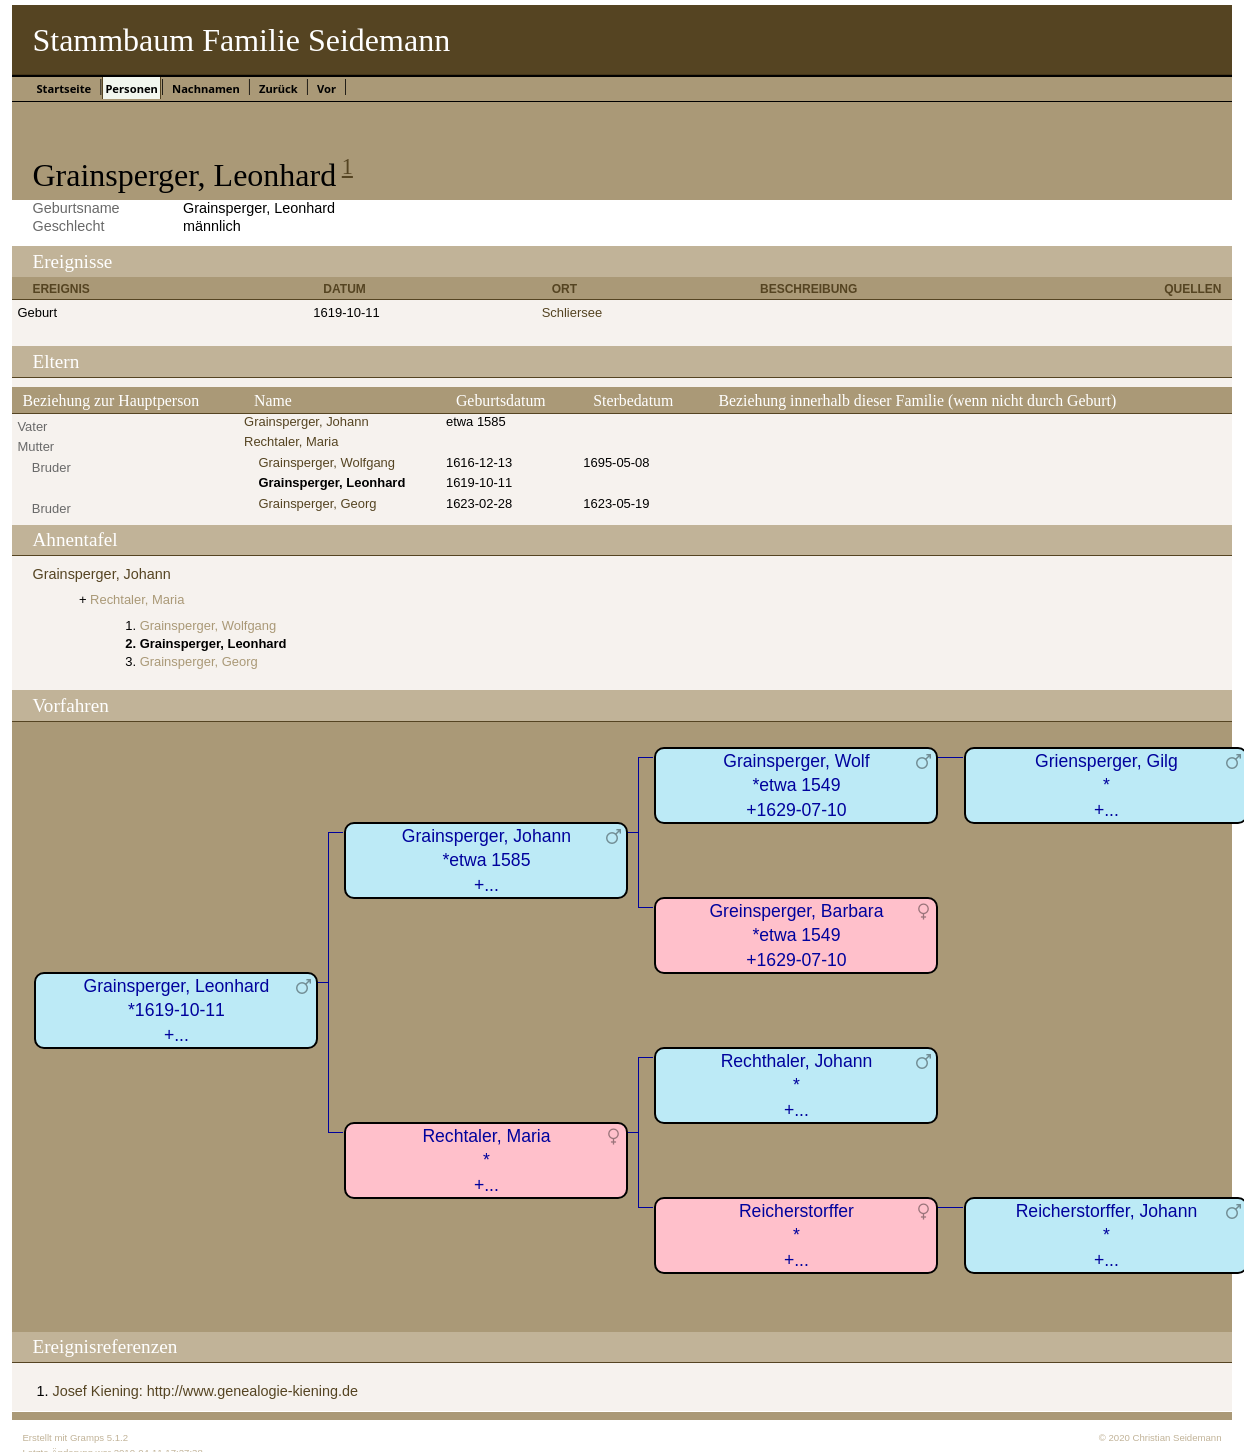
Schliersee (572, 312)
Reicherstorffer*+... (796, 1235)
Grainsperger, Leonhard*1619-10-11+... (177, 1010)
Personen (131, 88)
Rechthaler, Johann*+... (797, 1085)
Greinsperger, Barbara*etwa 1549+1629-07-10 (796, 935)
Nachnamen (206, 88)
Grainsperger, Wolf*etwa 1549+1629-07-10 (796, 785)
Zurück (278, 88)
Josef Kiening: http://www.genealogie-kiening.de (205, 1391)
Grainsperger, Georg (317, 503)
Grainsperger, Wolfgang (326, 462)
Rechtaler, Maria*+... (486, 1160)
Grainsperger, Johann (306, 421)
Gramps (87, 1437)
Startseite (63, 88)
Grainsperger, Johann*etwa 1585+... (486, 860)
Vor (326, 88)
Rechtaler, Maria (291, 441)
